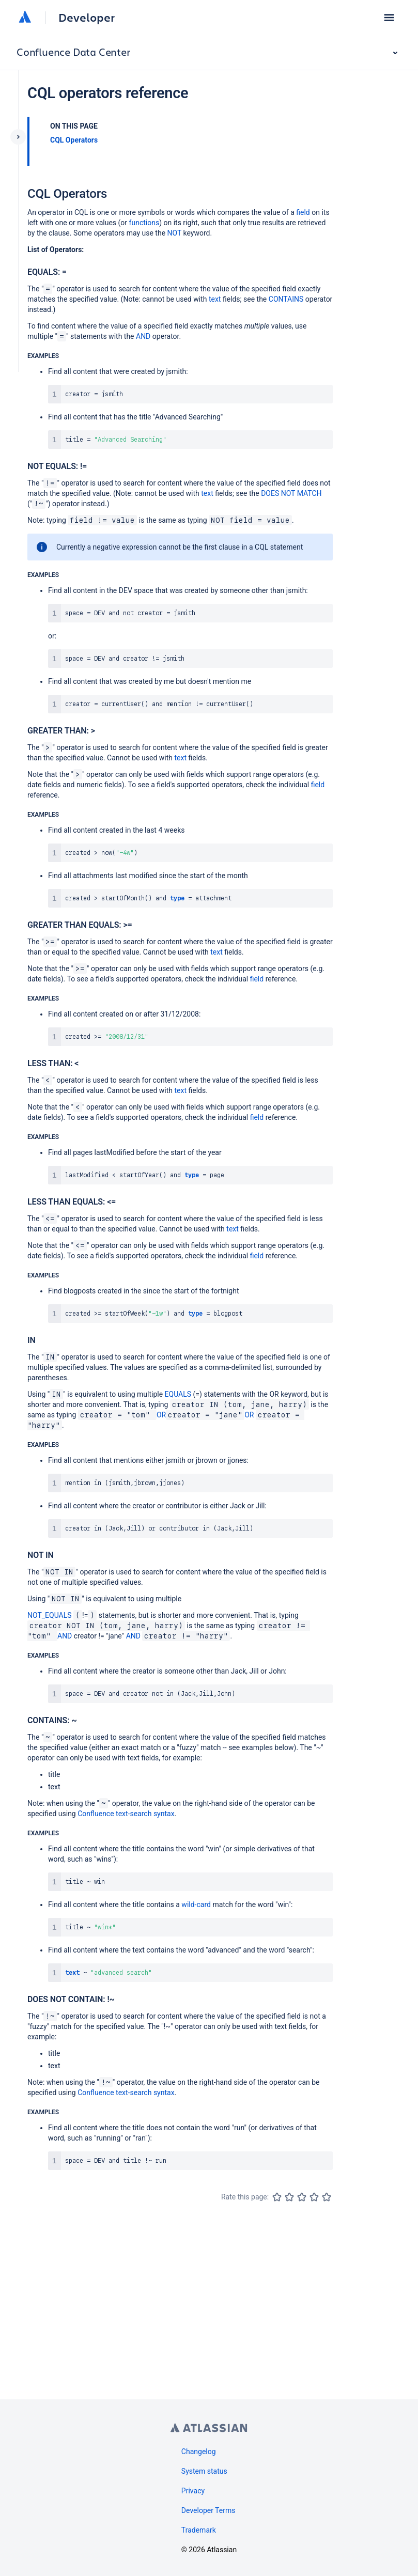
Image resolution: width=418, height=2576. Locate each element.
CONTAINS (286, 299)
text (215, 299)
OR (161, 1415)
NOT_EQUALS (49, 1615)
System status (204, 2471)
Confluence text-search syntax (126, 1813)
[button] (389, 17)
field (302, 212)
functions (144, 222)
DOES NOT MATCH (291, 493)
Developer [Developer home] (86, 17)
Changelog (198, 2451)
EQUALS (178, 1394)
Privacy (193, 2491)
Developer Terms (208, 2510)
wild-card (196, 1904)
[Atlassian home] (25, 17)
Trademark (198, 2530)
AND (143, 336)
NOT (174, 233)
